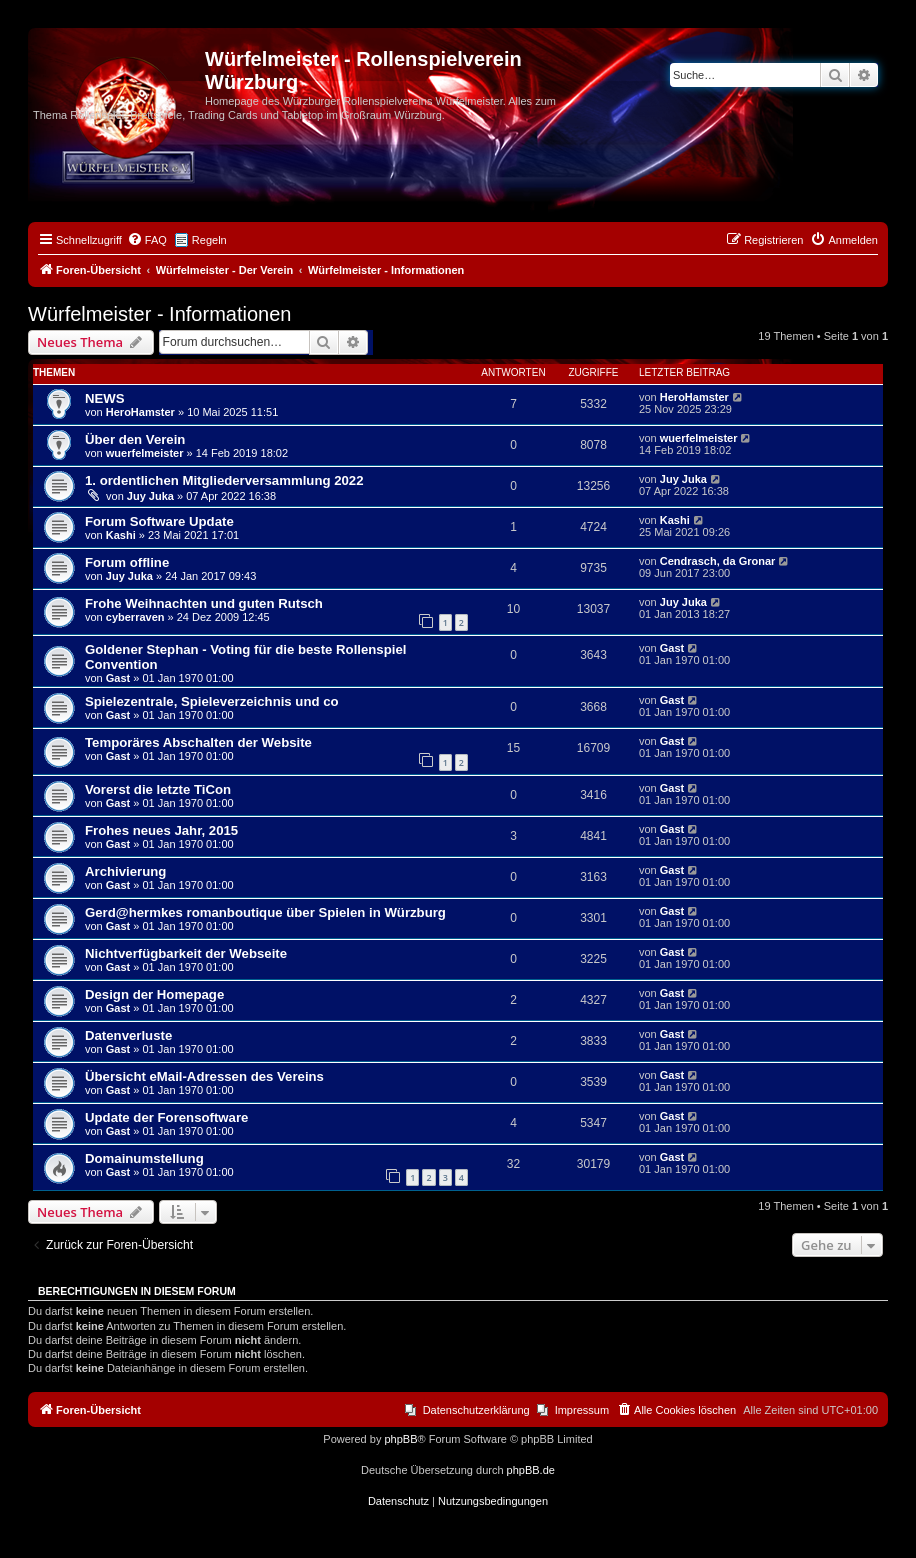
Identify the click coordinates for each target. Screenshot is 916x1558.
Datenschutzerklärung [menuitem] (476, 1410)
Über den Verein (135, 439)
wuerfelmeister (145, 453)
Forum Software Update (159, 521)
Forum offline (127, 562)
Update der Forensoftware (166, 1117)
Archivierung (125, 871)
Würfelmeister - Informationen (159, 314)
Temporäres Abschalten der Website (198, 742)
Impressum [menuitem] (582, 1410)
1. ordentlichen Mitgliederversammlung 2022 (224, 480)
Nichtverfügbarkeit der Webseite (186, 953)
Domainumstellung (144, 1158)
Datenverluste (128, 1035)
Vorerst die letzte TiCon (158, 789)
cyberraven (135, 617)
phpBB (400, 1439)
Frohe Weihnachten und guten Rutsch (204, 603)
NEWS (105, 398)
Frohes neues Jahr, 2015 (161, 830)
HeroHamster (140, 412)
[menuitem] (147, 240)
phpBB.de (531, 1470)
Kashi (121, 535)
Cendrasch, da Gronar (718, 561)
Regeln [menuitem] (209, 240)
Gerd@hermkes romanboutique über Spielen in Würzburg (265, 912)
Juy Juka (150, 496)
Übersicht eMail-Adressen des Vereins (204, 1076)
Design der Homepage (154, 994)
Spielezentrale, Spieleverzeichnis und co (212, 701)
